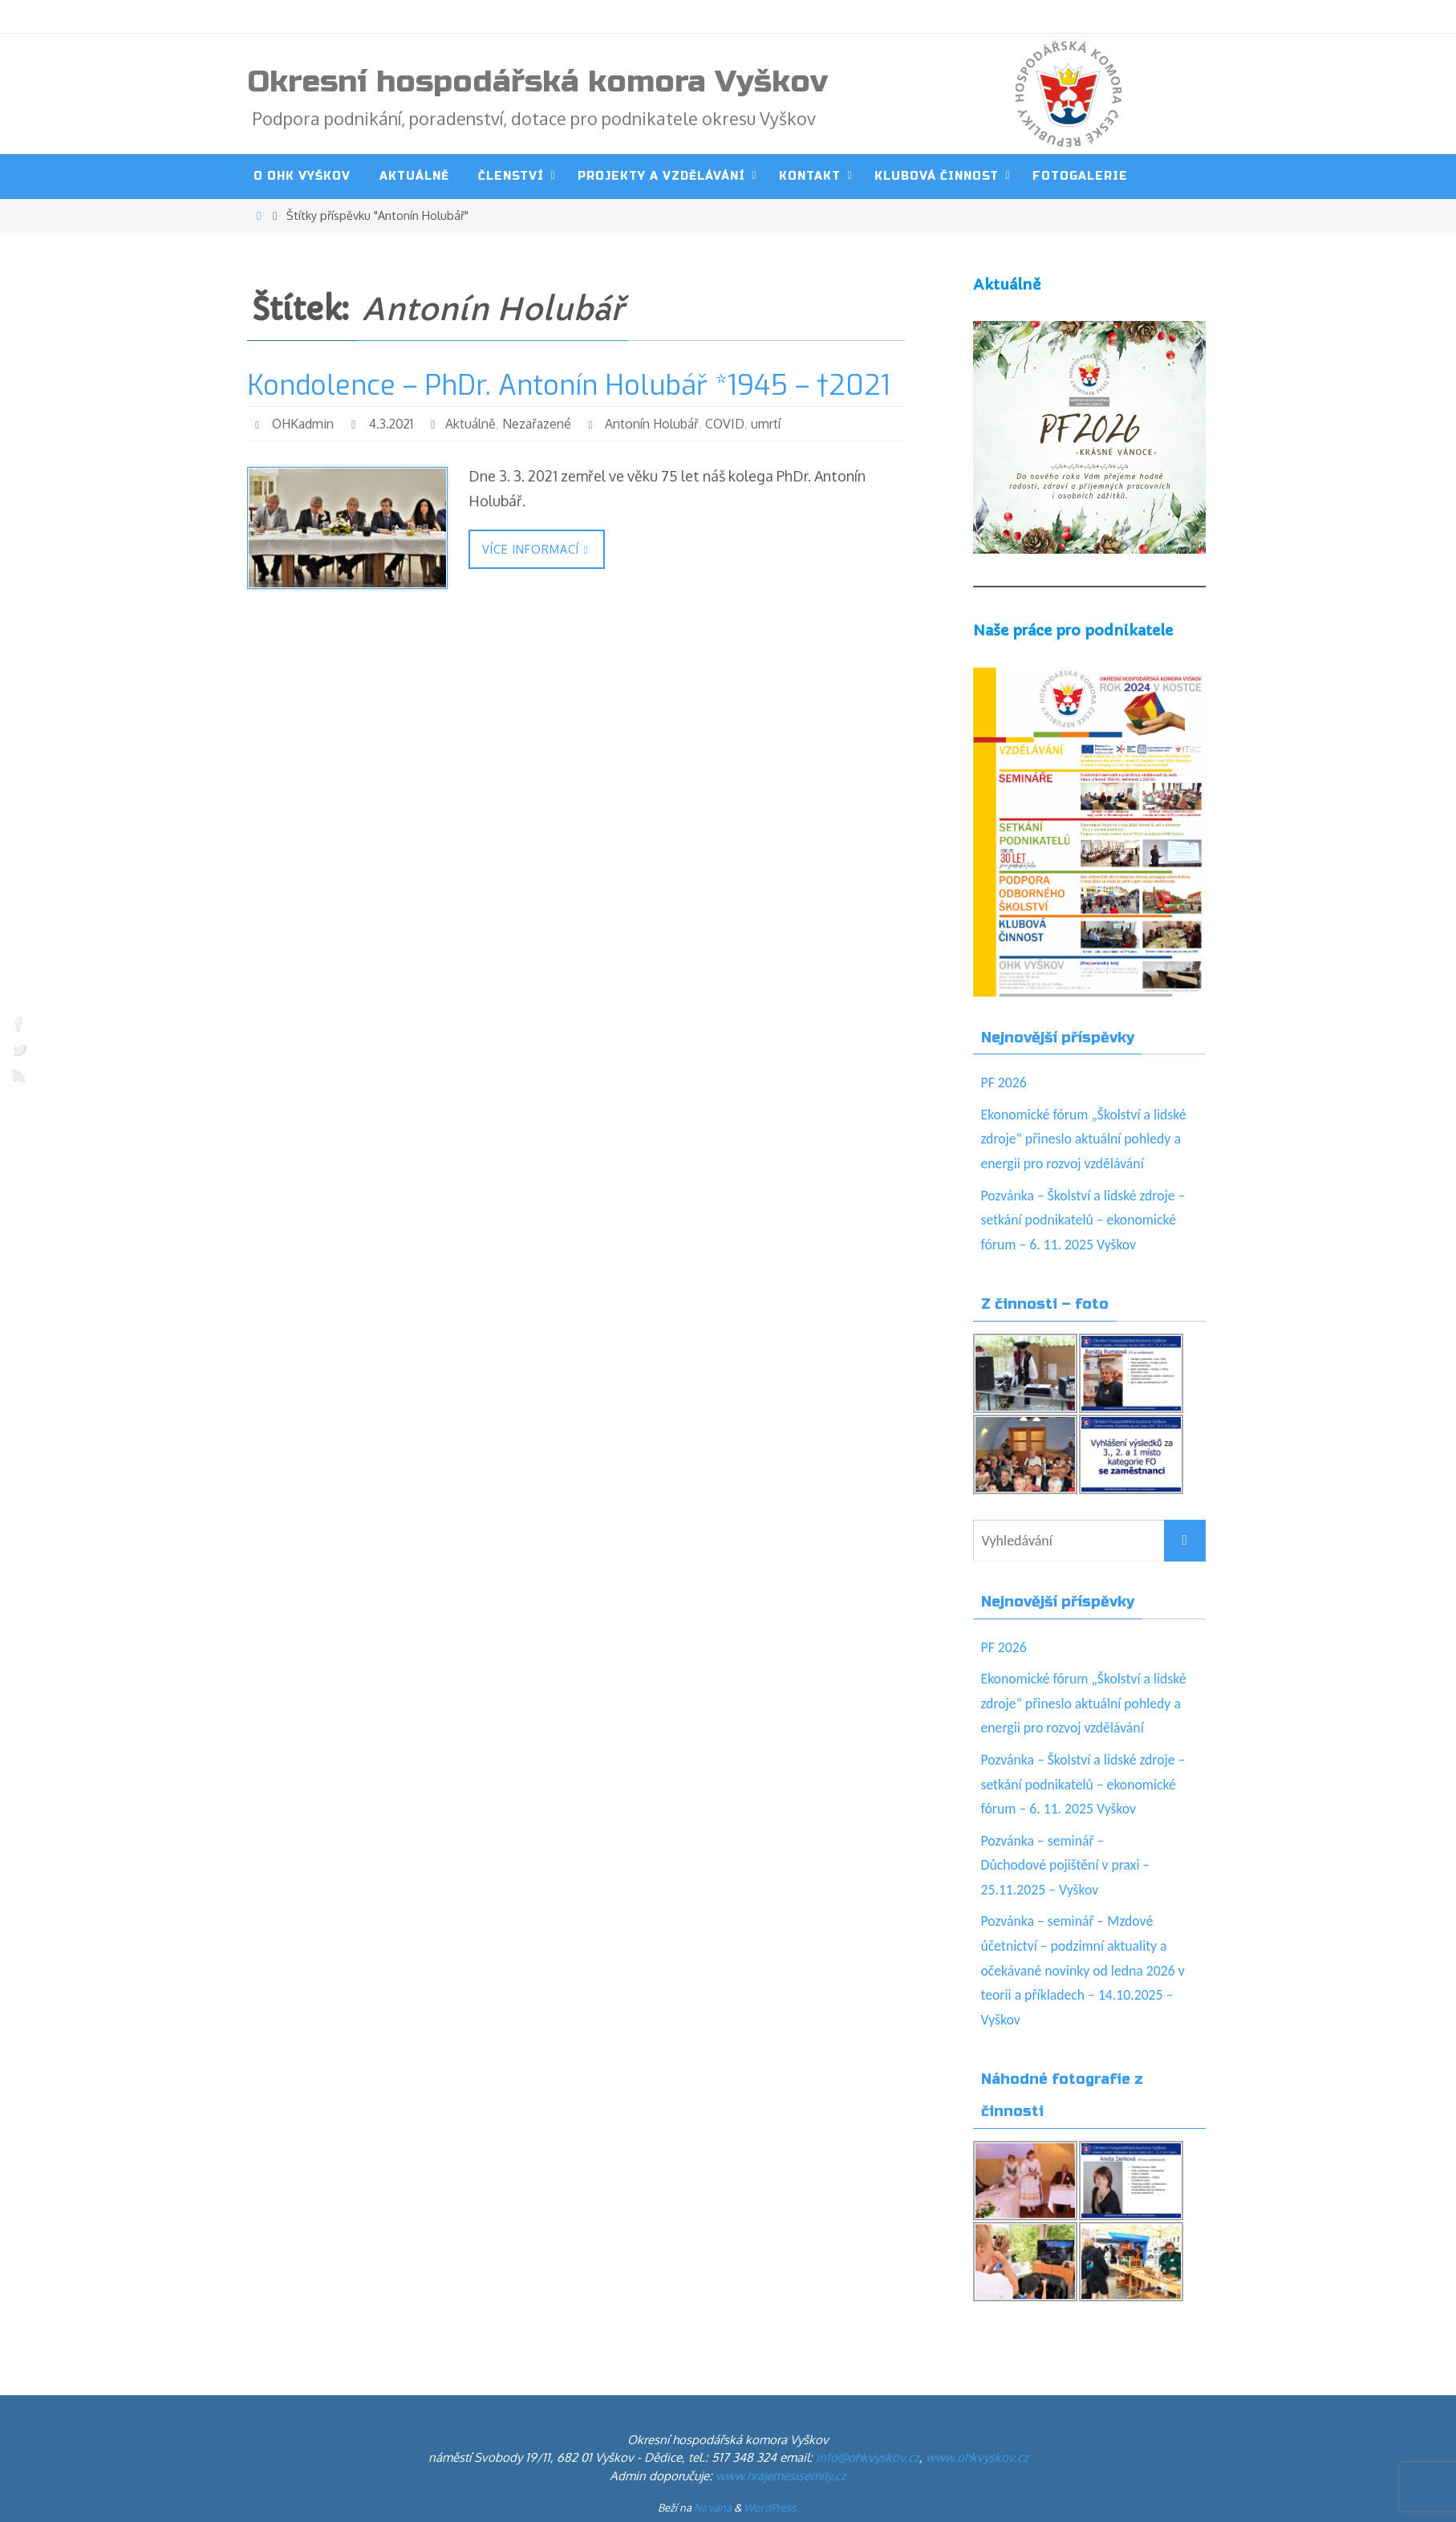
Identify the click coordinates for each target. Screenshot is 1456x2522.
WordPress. (771, 2507)
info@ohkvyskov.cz (867, 2457)
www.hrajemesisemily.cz (781, 2475)
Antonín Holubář (656, 424)
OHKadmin (303, 424)
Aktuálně (474, 424)
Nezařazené (540, 424)
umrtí (770, 424)
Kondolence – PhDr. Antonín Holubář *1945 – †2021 (568, 386)
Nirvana (713, 2507)
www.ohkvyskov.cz (977, 2457)
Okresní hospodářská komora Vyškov (537, 81)
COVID (729, 424)
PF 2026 (1004, 1082)
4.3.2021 (394, 424)
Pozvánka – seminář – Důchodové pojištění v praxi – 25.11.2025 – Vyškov (1067, 1865)
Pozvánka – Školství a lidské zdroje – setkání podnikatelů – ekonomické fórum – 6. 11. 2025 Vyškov (1085, 1220)
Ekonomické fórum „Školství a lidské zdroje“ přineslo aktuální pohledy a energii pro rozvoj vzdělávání (1085, 1139)
